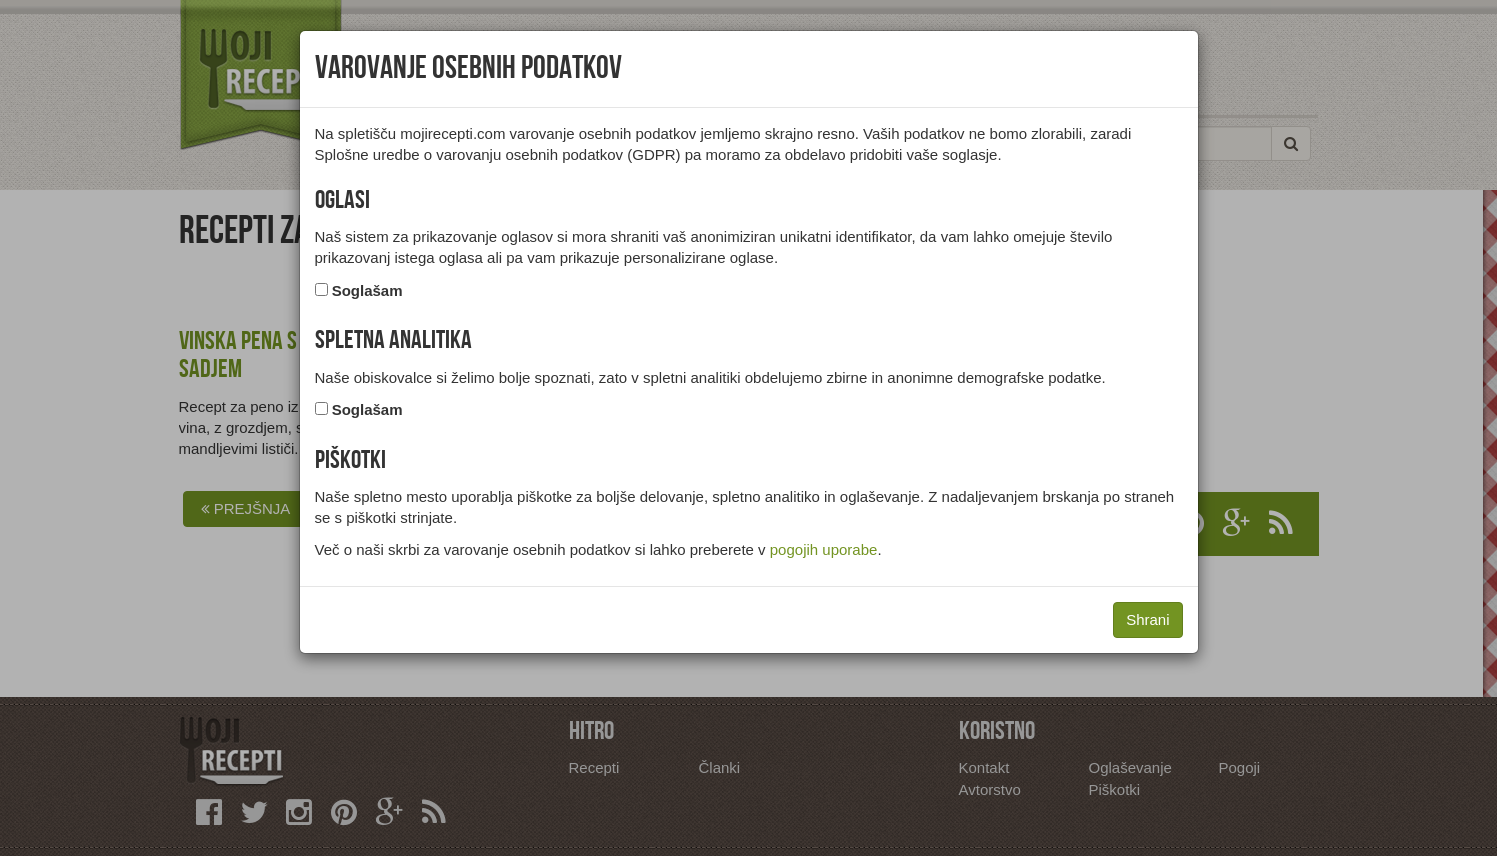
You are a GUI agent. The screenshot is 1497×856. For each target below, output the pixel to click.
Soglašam (367, 290)
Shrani (1147, 619)
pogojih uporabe (824, 549)
